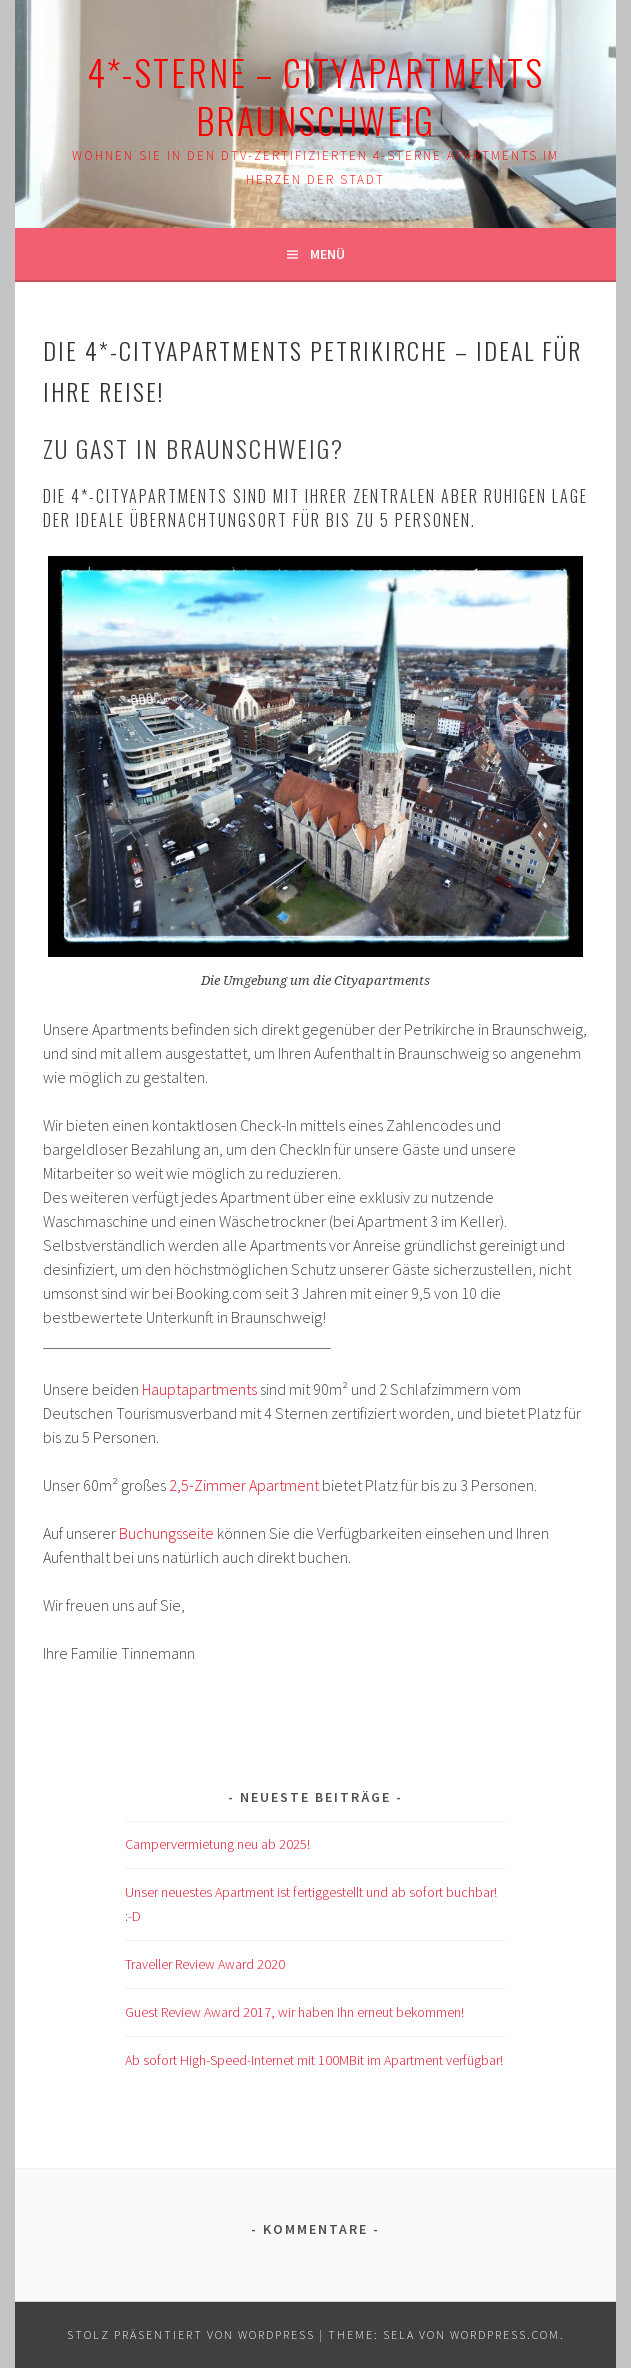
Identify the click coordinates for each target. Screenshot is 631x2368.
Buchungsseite (166, 1533)
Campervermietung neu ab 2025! (217, 1844)
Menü (327, 254)
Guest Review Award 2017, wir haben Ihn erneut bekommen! (294, 2012)
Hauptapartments (199, 1389)
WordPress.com (505, 2334)
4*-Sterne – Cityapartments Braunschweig (315, 95)
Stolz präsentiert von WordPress (191, 2334)
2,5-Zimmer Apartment (244, 1485)
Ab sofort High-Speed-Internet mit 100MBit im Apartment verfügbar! (314, 2060)
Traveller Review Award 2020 (205, 1964)
